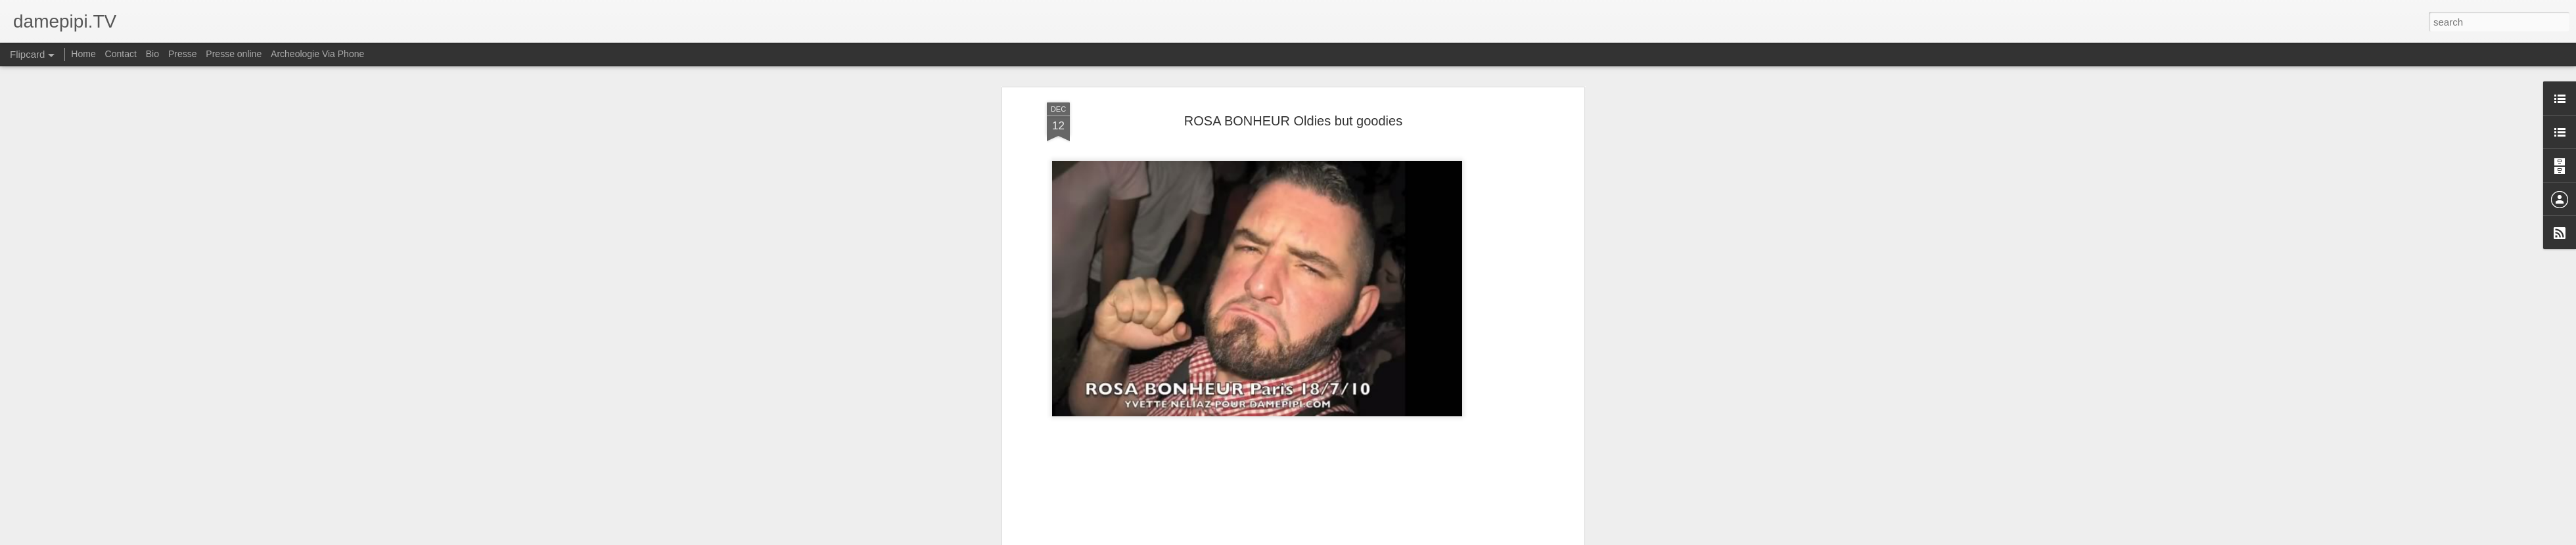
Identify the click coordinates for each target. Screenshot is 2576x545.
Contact (121, 54)
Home (83, 54)
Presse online (234, 54)
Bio (152, 54)
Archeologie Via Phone (317, 54)
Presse (182, 54)
